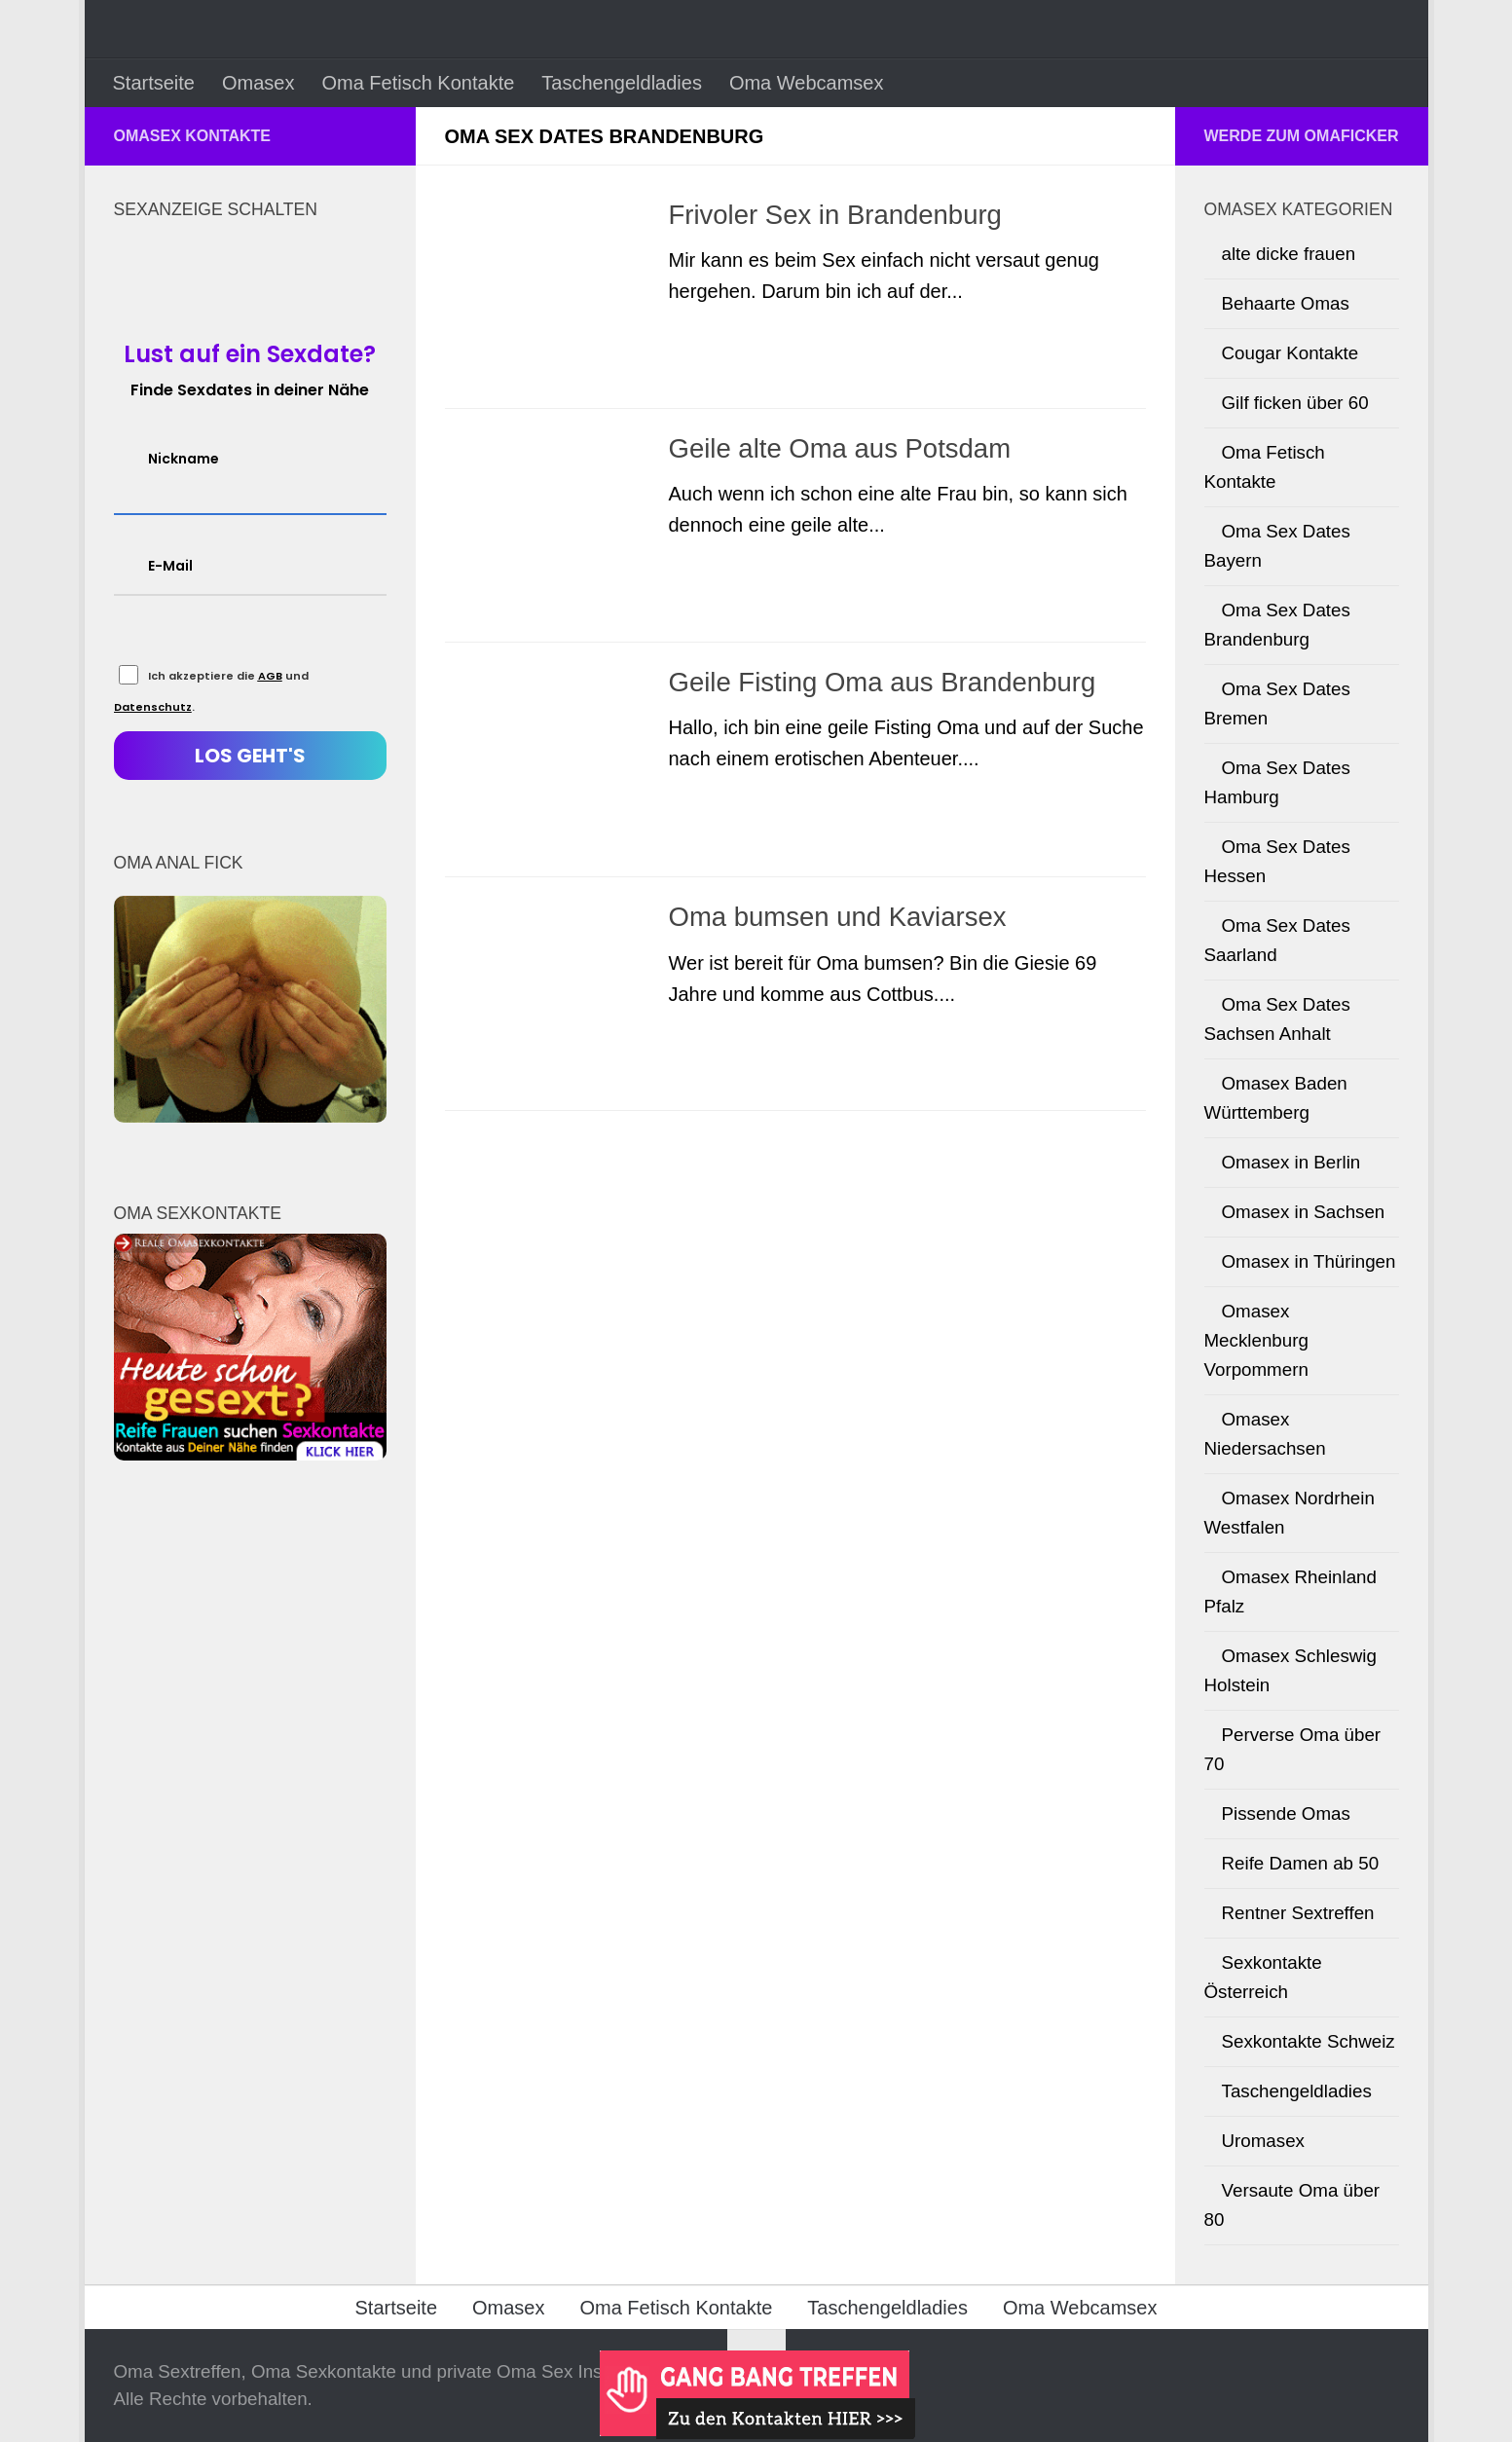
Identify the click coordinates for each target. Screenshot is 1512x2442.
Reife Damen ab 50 (1301, 1863)
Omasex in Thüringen (1309, 1261)
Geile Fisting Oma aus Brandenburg (882, 684)
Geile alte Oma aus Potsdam (840, 449)
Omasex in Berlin (1291, 1162)
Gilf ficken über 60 (1295, 402)
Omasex (258, 82)
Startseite (154, 82)
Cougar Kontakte (1290, 353)
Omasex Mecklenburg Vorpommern (1256, 1340)
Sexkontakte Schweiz (1308, 2041)
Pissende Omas (1286, 1813)
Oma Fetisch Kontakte (417, 82)
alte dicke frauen (1289, 253)
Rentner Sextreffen (1298, 1913)
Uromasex (1263, 2140)
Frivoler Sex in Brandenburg (835, 215)
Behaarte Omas (1285, 303)
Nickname (183, 458)
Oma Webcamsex (806, 82)
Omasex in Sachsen (1303, 1212)
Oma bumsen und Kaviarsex (838, 919)
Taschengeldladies (621, 82)
